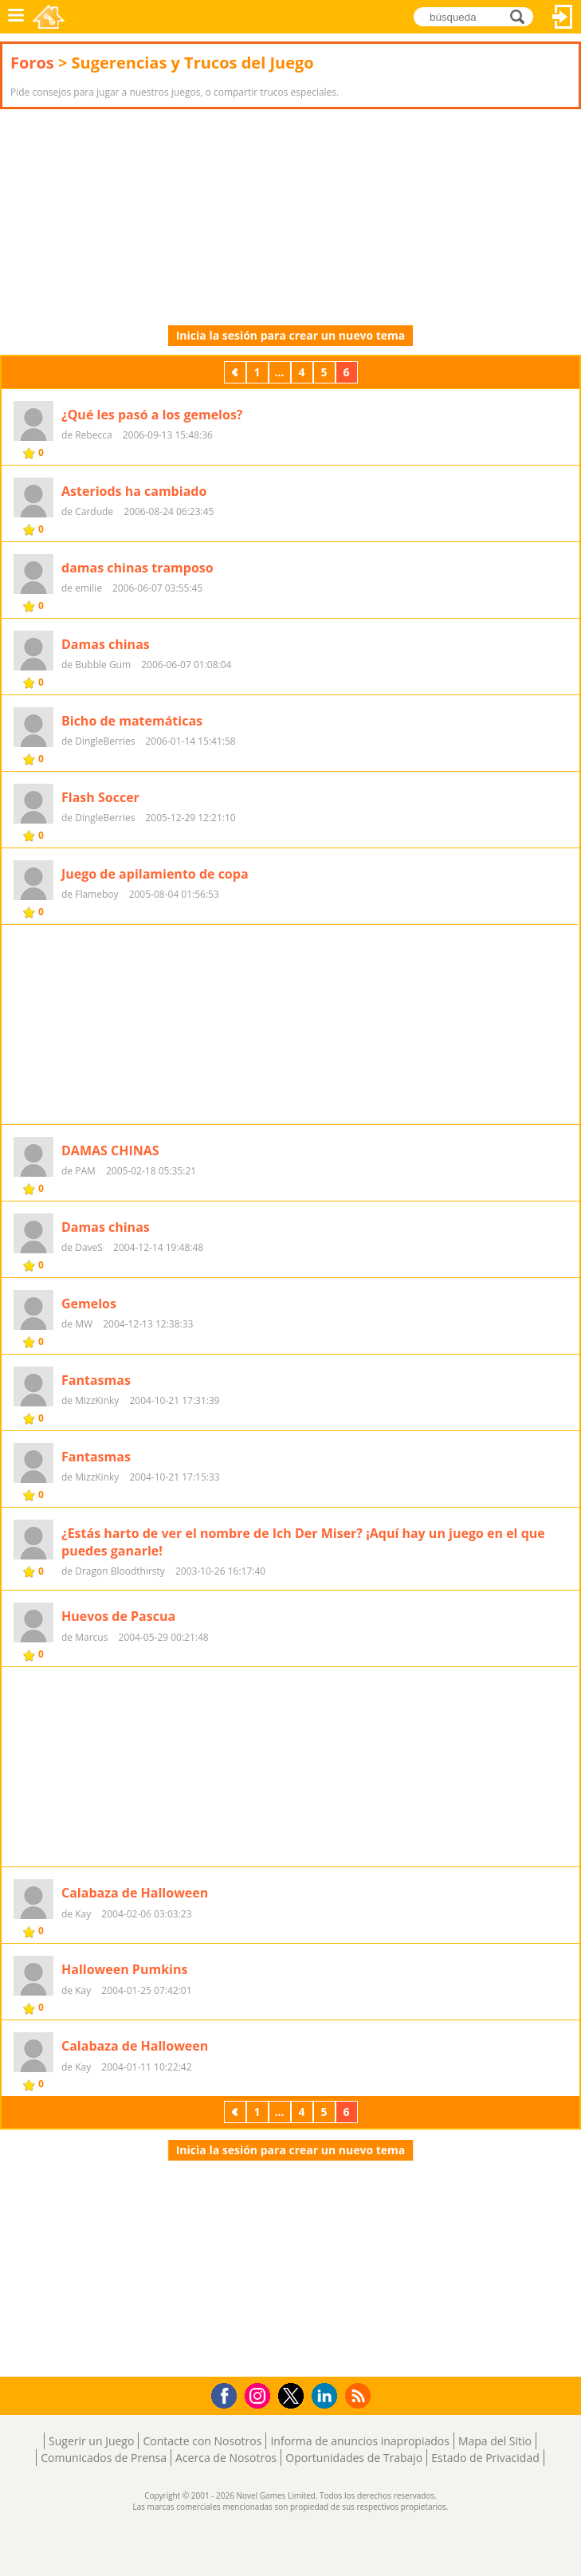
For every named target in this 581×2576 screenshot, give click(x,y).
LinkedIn (327, 2396)
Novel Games (48, 17)
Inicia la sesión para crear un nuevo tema (291, 335)
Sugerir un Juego (91, 2440)
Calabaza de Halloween (134, 1893)
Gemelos (88, 1303)
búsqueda (521, 15)
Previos (236, 372)
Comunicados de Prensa (104, 2457)
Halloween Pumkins (124, 1969)
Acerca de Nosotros (226, 2457)
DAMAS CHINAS (110, 1150)
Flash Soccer (100, 797)
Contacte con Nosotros (202, 2440)
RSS (359, 2395)
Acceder (562, 17)
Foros (32, 62)
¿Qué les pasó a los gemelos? (152, 414)
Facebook (228, 2394)
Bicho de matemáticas (131, 721)
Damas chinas (105, 644)
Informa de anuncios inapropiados (359, 2440)
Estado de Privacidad (485, 2457)
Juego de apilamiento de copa (155, 874)
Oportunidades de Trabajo (353, 2457)
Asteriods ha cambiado (133, 491)
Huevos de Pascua (118, 1616)
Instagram (259, 2394)
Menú (16, 17)
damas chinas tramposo (137, 567)
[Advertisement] (127, 217)
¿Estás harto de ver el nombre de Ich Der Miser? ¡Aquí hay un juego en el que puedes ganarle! (303, 1541)
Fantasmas (96, 1380)
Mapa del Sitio (495, 2440)
